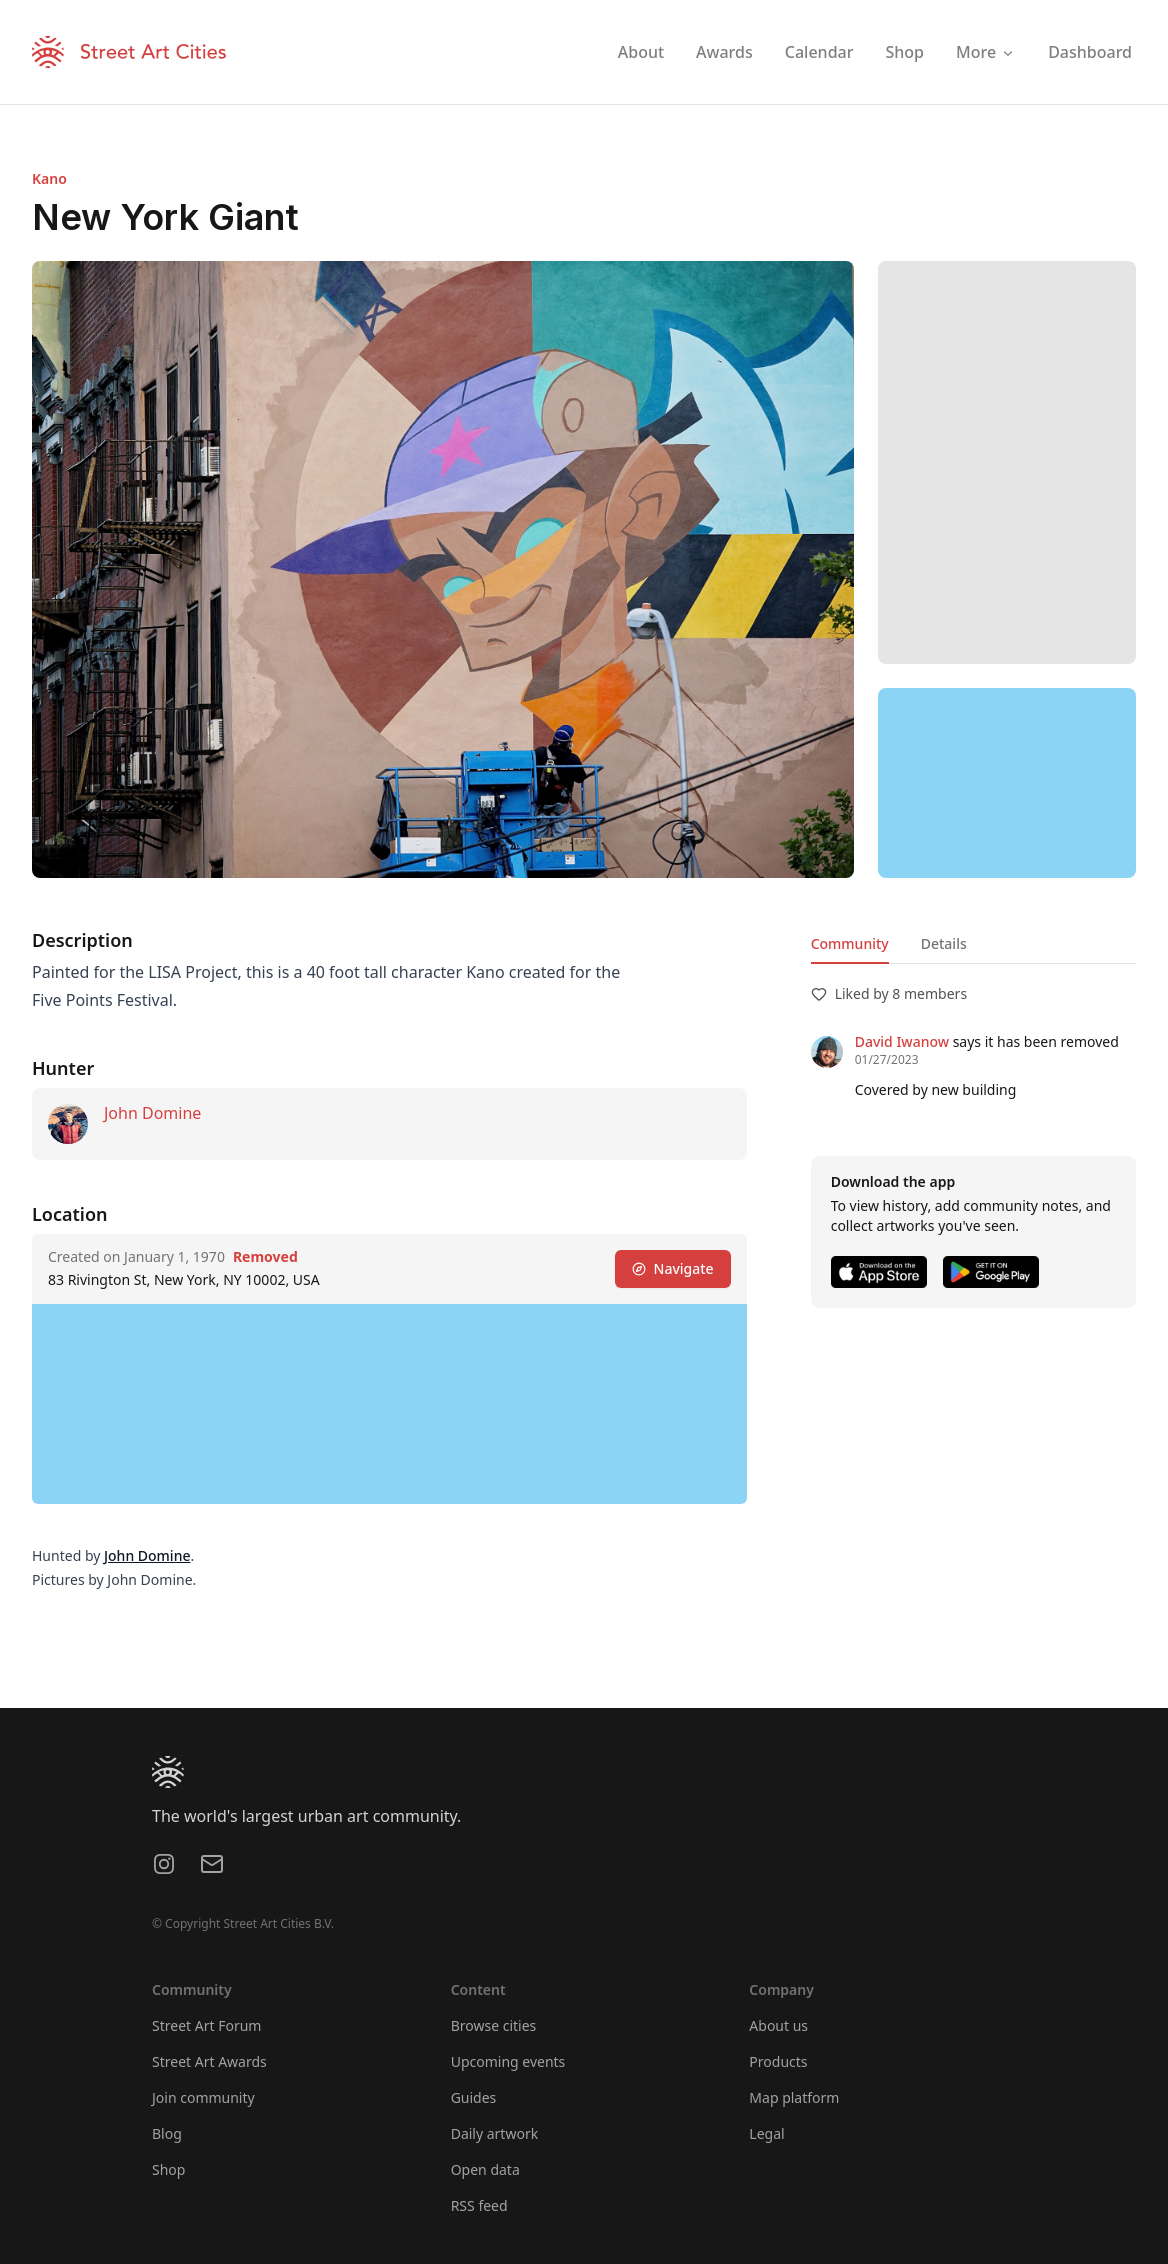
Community (850, 943)
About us (778, 2025)
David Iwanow (902, 1041)
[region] (1007, 783)
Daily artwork (495, 2133)
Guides (474, 2097)
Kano (49, 178)
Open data (485, 2169)
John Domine (152, 1113)
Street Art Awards (209, 2061)
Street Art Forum (206, 2025)
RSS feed (479, 2205)
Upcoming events (508, 2061)
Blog (167, 2133)
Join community (203, 2097)
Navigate (673, 1268)
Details (944, 943)
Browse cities (494, 2025)
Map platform (794, 2097)
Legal (766, 2133)
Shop (168, 2169)
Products (778, 2061)
